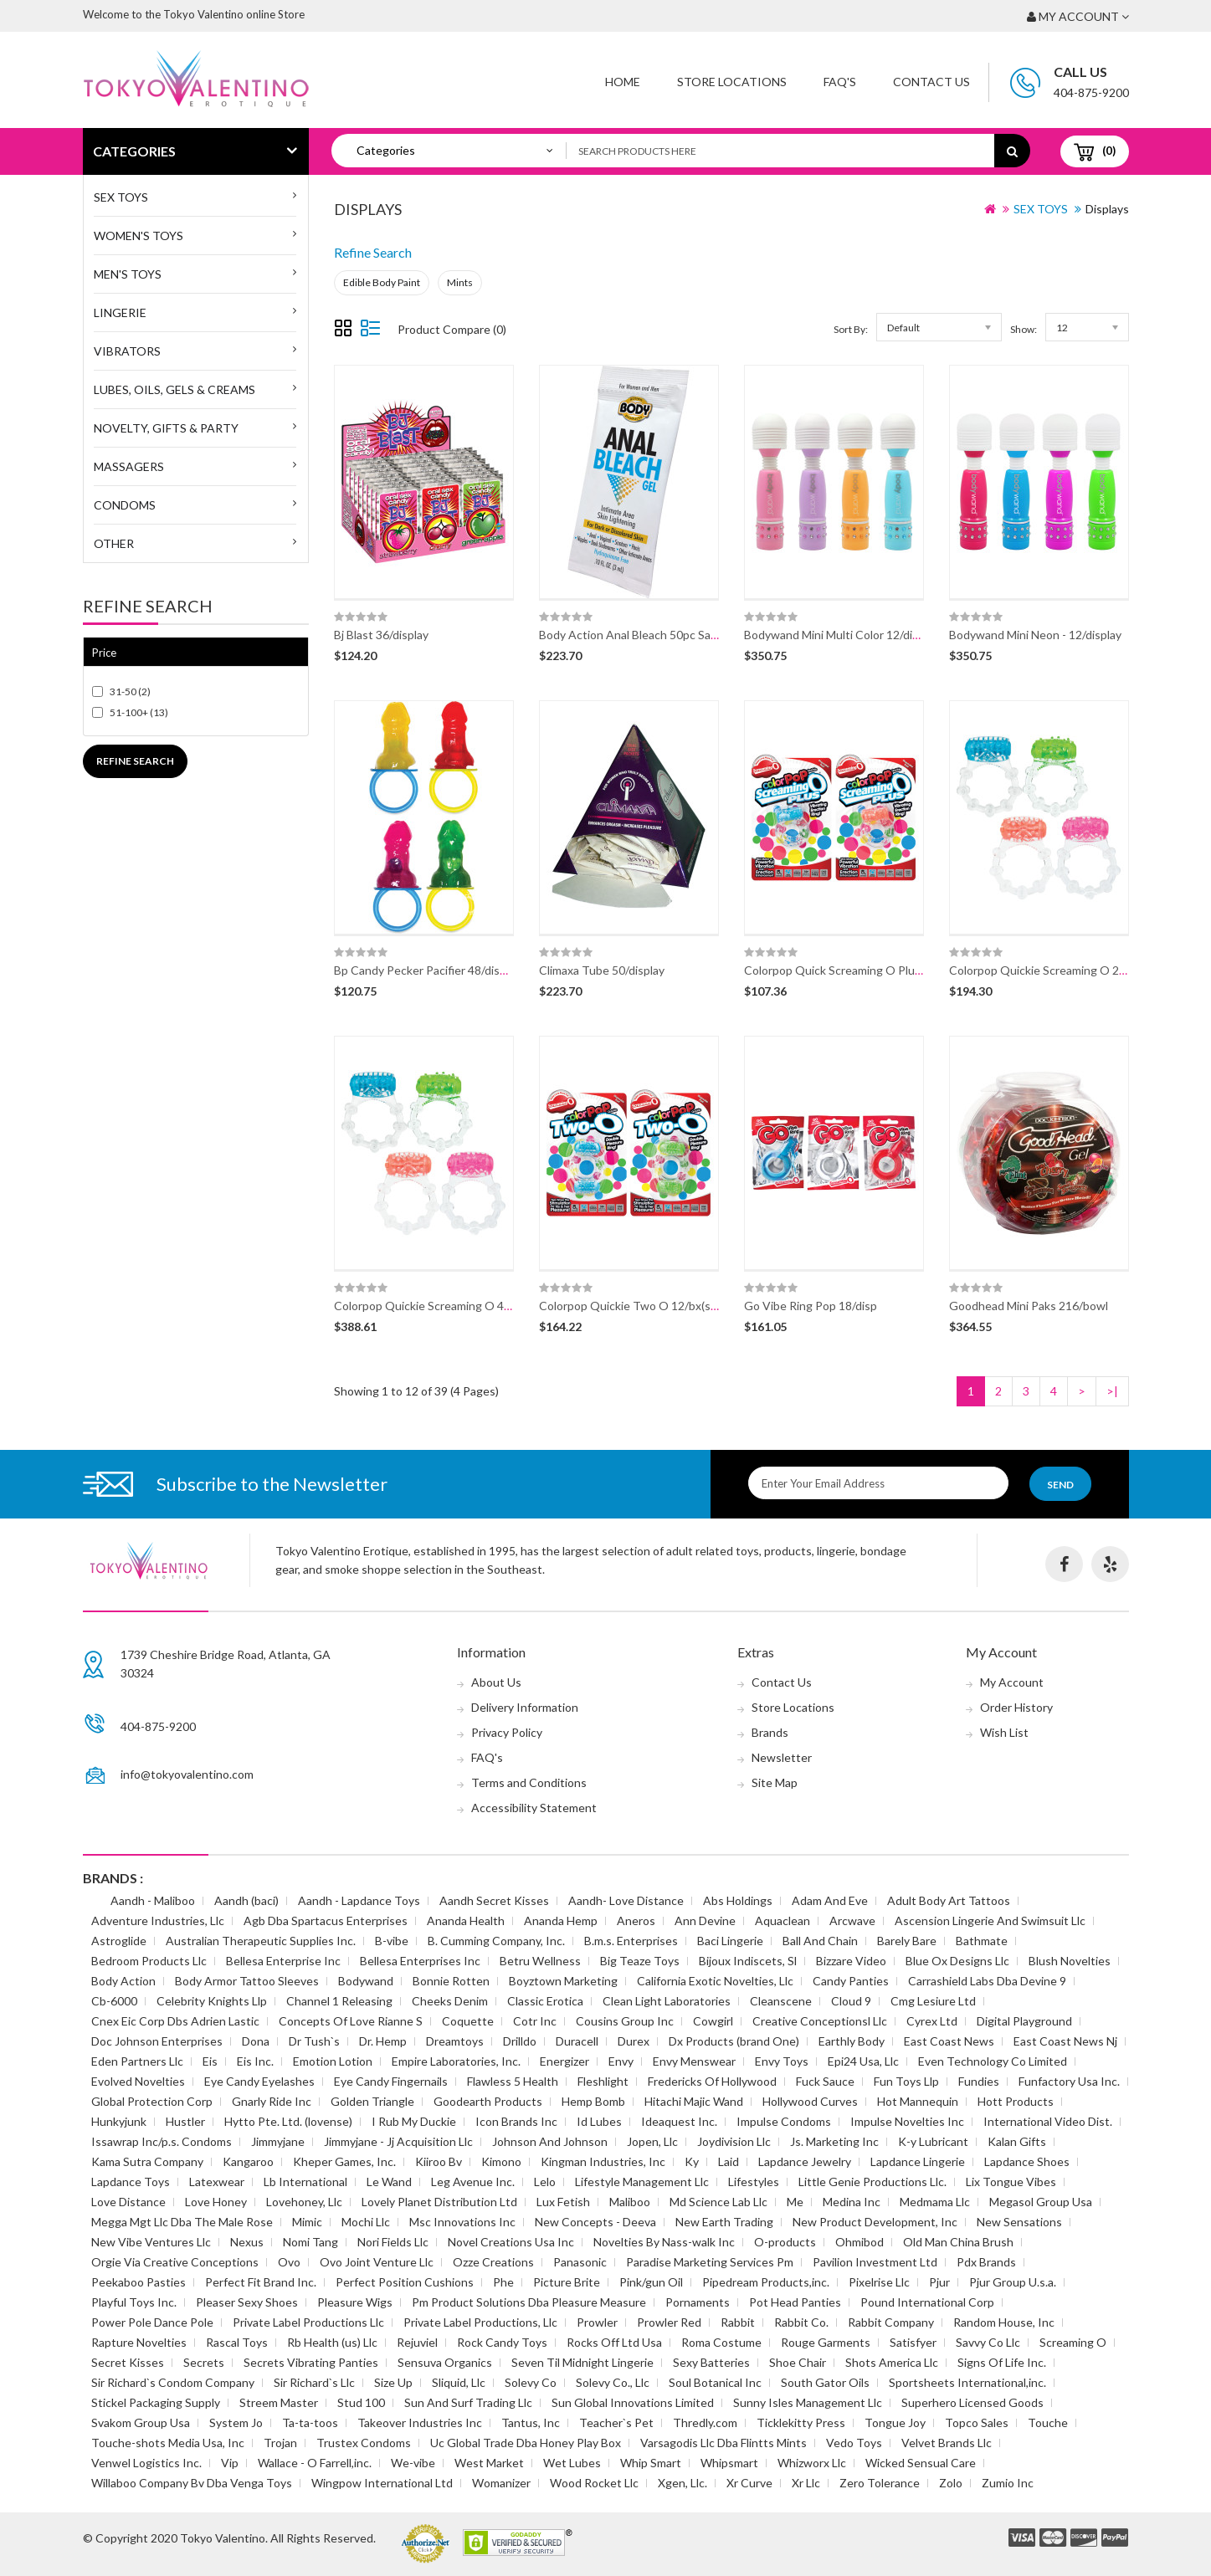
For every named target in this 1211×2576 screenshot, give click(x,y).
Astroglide (118, 1940)
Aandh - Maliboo (152, 1900)
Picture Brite (566, 2282)
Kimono (501, 2161)
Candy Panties (851, 1981)
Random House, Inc (1003, 2322)
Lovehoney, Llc (304, 2201)
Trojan (280, 2442)
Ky (692, 2161)
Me (795, 2201)
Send (1060, 1484)
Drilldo (519, 2041)
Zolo (950, 2483)
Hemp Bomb (593, 2101)
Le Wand (389, 2181)
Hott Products (1016, 2101)
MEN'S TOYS (128, 274)
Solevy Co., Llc (612, 2382)
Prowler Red (669, 2322)
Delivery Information (524, 1707)
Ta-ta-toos (310, 2422)
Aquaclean (782, 1920)
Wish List (1004, 1732)
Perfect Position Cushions (405, 2282)
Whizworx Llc (811, 2463)
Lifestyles (753, 2181)
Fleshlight (603, 2081)
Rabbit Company (891, 2322)
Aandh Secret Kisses (494, 1900)
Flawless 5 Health (512, 2081)
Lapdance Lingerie (917, 2161)
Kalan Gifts (1017, 2141)
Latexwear (216, 2181)
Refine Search (135, 761)
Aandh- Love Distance (626, 1900)
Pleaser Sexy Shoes (247, 2302)
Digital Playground (1024, 2021)
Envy (621, 2061)
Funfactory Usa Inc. (1069, 2081)
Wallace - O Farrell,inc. (315, 2463)
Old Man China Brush (958, 2242)
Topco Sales (976, 2422)
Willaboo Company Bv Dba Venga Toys (191, 2483)
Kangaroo (248, 2161)
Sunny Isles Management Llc (807, 2402)
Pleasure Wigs (355, 2302)
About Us (496, 1682)
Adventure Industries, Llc (157, 1920)
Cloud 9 (851, 2001)
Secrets (203, 2362)
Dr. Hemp (383, 2041)
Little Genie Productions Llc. (872, 2181)
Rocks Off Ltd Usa (614, 2342)
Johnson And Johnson (550, 2141)
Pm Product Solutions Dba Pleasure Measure (529, 2302)
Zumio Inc (1008, 2483)
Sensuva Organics (445, 2362)
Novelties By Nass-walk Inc (664, 2242)
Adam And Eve (830, 1900)
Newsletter (782, 1757)
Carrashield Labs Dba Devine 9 (987, 1981)
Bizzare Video (851, 1961)
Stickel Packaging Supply (155, 2402)
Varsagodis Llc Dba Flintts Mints (723, 2442)
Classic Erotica (545, 2001)
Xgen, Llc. (682, 2483)
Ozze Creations (493, 2262)
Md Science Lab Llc (718, 2201)
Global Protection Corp (152, 2101)
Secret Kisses (127, 2362)
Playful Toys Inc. (134, 2302)
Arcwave (852, 1920)
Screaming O (1072, 2342)
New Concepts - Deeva (595, 2222)
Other (114, 543)
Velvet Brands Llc (946, 2442)
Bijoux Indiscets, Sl (748, 1961)
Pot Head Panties (795, 2302)
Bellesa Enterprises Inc (420, 1961)
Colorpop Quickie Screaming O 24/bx (1045, 970)
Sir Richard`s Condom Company (172, 2382)
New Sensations (1019, 2222)
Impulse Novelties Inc (907, 2121)
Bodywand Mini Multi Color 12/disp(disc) (848, 634)
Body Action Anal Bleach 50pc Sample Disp (650, 634)
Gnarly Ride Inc (271, 2101)
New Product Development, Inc (875, 2222)
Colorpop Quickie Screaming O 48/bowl (437, 1305)
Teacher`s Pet (616, 2422)
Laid (728, 2161)
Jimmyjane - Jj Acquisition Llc (398, 2141)
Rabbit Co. (801, 2322)
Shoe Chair (797, 2362)
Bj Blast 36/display (381, 634)
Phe (503, 2282)
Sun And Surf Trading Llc (468, 2402)
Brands (770, 1732)
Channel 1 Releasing (339, 2001)
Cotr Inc (535, 2021)
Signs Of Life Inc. (1001, 2362)
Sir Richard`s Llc (314, 2382)
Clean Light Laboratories (667, 2001)
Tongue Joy (895, 2422)
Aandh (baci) (246, 1900)
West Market (489, 2463)
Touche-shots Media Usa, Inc (167, 2442)
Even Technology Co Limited (992, 2061)
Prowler (597, 2322)
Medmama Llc (935, 2201)
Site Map (775, 1782)
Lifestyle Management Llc (642, 2181)
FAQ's (487, 1757)
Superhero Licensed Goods (972, 2402)
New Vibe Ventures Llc (151, 2242)
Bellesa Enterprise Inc (283, 1961)
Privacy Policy (506, 1732)
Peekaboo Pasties (138, 2282)
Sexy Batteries (711, 2362)
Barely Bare (906, 1940)
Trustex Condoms (363, 2442)
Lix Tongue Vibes (1011, 2181)
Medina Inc (851, 2201)
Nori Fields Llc (392, 2242)
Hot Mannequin (917, 2101)
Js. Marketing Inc (834, 2141)
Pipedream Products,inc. (765, 2282)
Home (622, 81)
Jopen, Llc (652, 2141)
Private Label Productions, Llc (480, 2322)
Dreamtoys (455, 2041)
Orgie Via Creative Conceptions (175, 2262)
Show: (1023, 329)
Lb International (305, 2181)
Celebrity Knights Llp (212, 2001)
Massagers (129, 466)
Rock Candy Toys (502, 2342)
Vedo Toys (854, 2442)
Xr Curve (749, 2483)
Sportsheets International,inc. (967, 2382)
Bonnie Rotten (451, 1981)
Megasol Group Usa (1040, 2201)
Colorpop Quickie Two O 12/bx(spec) (636, 1305)
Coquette (468, 2021)
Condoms (125, 505)
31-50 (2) (130, 691)
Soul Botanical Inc (715, 2382)
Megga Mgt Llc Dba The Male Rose (182, 2222)
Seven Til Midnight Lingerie (582, 2362)
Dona (255, 2041)
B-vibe (391, 1940)
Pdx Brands (986, 2262)
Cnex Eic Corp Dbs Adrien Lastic (175, 2021)
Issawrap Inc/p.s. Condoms (161, 2141)
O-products (785, 2242)
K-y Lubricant (933, 2141)
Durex (633, 2041)
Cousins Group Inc (625, 2021)
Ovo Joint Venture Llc (377, 2262)
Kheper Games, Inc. (344, 2161)
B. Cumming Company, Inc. (496, 1940)
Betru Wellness (540, 1961)
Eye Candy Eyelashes (259, 2081)
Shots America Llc (891, 2362)
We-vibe (413, 2463)
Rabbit (738, 2322)
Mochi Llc (365, 2222)
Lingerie (120, 312)
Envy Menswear (694, 2061)
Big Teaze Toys (640, 1961)
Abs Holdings (737, 1900)
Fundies (978, 2081)
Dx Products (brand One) (734, 2041)
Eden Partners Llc (137, 2061)
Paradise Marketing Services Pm (709, 2262)
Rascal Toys (237, 2342)
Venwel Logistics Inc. (146, 2463)
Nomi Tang (310, 2242)
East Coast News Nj (1065, 2041)
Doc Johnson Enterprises (157, 2041)
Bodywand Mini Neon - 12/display (1035, 634)
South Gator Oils (825, 2382)
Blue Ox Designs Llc (957, 1961)
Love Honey (216, 2201)
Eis (210, 2061)
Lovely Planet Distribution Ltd (439, 2201)
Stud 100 (361, 2402)
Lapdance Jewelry (804, 2161)
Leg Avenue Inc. (473, 2181)
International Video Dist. (1047, 2121)
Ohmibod (859, 2242)
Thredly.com (705, 2422)
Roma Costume (721, 2342)
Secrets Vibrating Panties (311, 2362)
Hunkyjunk (118, 2121)
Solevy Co (531, 2382)
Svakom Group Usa (140, 2422)
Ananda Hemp (561, 1920)
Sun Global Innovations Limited (633, 2402)
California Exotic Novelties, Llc (715, 1981)
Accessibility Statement (534, 1807)
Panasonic (580, 2262)
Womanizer (501, 2483)
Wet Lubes (572, 2463)
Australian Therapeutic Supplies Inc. (261, 1940)
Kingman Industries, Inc (603, 2161)
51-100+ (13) (139, 712)
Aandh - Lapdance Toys (359, 1900)
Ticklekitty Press (801, 2422)
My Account (1012, 1682)
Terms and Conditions (529, 1782)
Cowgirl (713, 2021)
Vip (230, 2463)
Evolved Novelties (138, 2081)
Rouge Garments (825, 2342)
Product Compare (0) (452, 329)
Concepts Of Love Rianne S (351, 2021)
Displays (1107, 209)
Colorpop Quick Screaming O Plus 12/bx (848, 970)
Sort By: (851, 329)
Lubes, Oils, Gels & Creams (174, 389)
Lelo (545, 2181)
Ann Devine (705, 1920)
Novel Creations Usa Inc (511, 2242)
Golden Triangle (372, 2101)
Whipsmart (729, 2463)
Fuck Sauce (825, 2081)
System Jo (236, 2422)
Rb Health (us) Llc (332, 2342)
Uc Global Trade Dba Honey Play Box (525, 2442)
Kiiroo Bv (438, 2161)
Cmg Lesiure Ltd (933, 2001)
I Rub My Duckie (414, 2121)
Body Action (123, 1981)
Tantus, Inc (530, 2422)
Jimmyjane (278, 2141)
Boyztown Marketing (563, 1981)
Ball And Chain (820, 1940)
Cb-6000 (114, 2001)
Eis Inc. (255, 2061)
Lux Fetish (563, 2201)
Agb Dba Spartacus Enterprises (326, 1920)
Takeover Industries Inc (419, 2422)
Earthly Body (851, 2041)
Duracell (577, 2041)
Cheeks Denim (450, 2001)
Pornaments (697, 2302)
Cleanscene (781, 2001)
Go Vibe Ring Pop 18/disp (810, 1305)
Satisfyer (913, 2342)
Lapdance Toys (130, 2181)
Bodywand (365, 1981)
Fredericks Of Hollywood (712, 2081)
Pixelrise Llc (879, 2282)
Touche (1048, 2422)
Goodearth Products (488, 2101)
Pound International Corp (927, 2302)
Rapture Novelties (139, 2342)
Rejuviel (417, 2342)
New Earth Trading (724, 2222)
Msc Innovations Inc (462, 2222)
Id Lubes (599, 2121)
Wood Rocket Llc (594, 2483)
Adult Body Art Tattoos (948, 1900)
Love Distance (128, 2201)
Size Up (393, 2382)
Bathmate (982, 1940)
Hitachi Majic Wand (693, 2101)
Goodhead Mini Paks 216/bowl (1028, 1305)
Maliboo (629, 2201)
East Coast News (949, 2041)
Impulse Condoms (783, 2121)
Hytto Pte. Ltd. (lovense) (288, 2121)
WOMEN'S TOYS (138, 235)
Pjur (939, 2282)
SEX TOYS (121, 197)
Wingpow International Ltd (382, 2483)
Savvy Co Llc (988, 2342)
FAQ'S (840, 81)
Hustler (185, 2121)
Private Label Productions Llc (308, 2322)
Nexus (247, 2242)
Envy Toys (781, 2061)
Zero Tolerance (879, 2483)
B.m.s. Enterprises (631, 1940)
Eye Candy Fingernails (391, 2081)
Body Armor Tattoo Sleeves (247, 1981)
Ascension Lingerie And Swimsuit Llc (990, 1920)
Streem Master (278, 2402)
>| (1112, 1391)
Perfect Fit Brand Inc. (260, 2282)
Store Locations (732, 81)
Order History (1016, 1707)
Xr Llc (806, 2483)
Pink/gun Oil (651, 2282)
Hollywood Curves (810, 2101)
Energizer (564, 2061)
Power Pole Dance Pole (152, 2322)
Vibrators (127, 351)
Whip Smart (650, 2463)
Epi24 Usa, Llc (863, 2061)
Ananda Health (466, 1920)
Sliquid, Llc (458, 2382)
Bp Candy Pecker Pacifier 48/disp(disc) (434, 970)
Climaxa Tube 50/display (602, 970)
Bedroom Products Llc (149, 1961)
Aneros (636, 1920)
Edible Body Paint (381, 282)
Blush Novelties (1070, 1961)
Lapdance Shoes (1027, 2161)
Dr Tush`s (314, 2041)
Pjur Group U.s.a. (1012, 2282)
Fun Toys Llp (906, 2081)
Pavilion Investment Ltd (875, 2262)
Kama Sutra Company (147, 2161)
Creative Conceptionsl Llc (819, 2021)
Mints (460, 282)
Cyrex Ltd (931, 2021)
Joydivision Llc (734, 2141)
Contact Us (931, 81)
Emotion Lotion (332, 2061)
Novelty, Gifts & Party (166, 428)
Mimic (307, 2222)
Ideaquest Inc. (679, 2121)
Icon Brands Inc (516, 2121)
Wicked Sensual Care (920, 2463)
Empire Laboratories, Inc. (456, 2061)
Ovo (289, 2262)
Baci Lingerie (730, 1940)
